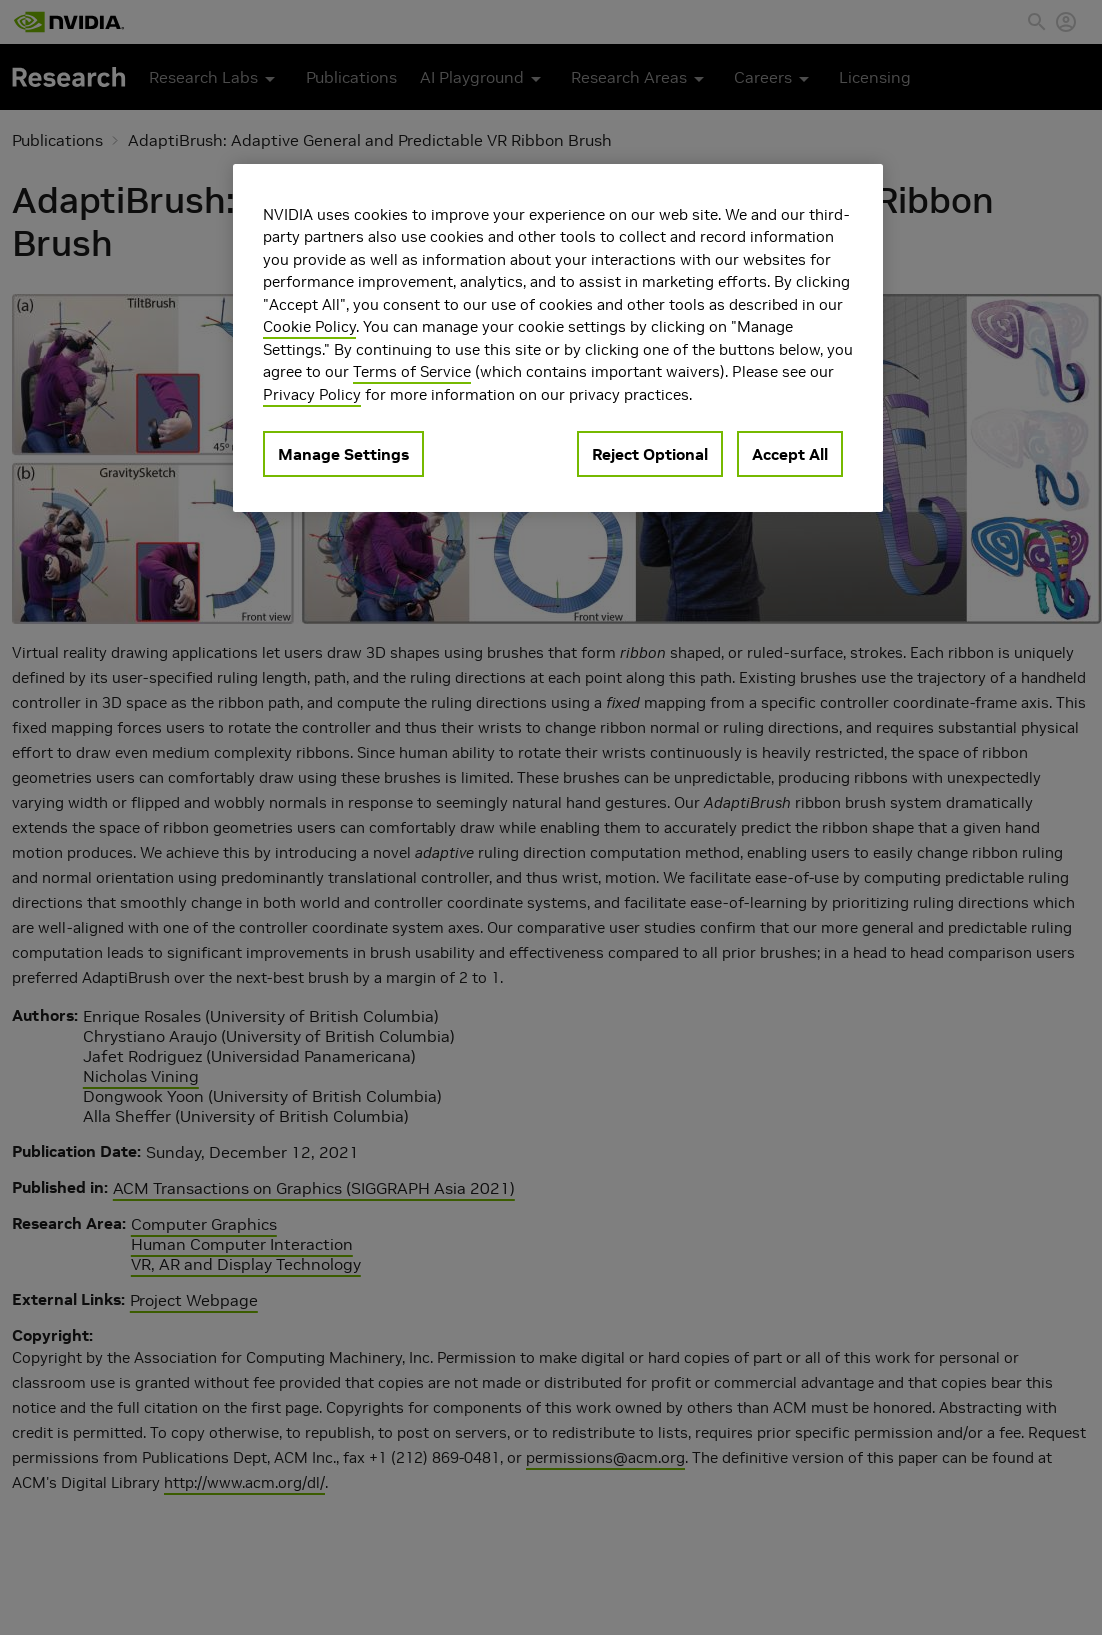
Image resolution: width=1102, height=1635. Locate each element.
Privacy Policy (312, 394)
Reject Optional (650, 454)
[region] (558, 338)
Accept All (790, 454)
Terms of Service (412, 371)
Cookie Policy (309, 326)
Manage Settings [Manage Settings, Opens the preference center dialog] (343, 454)
